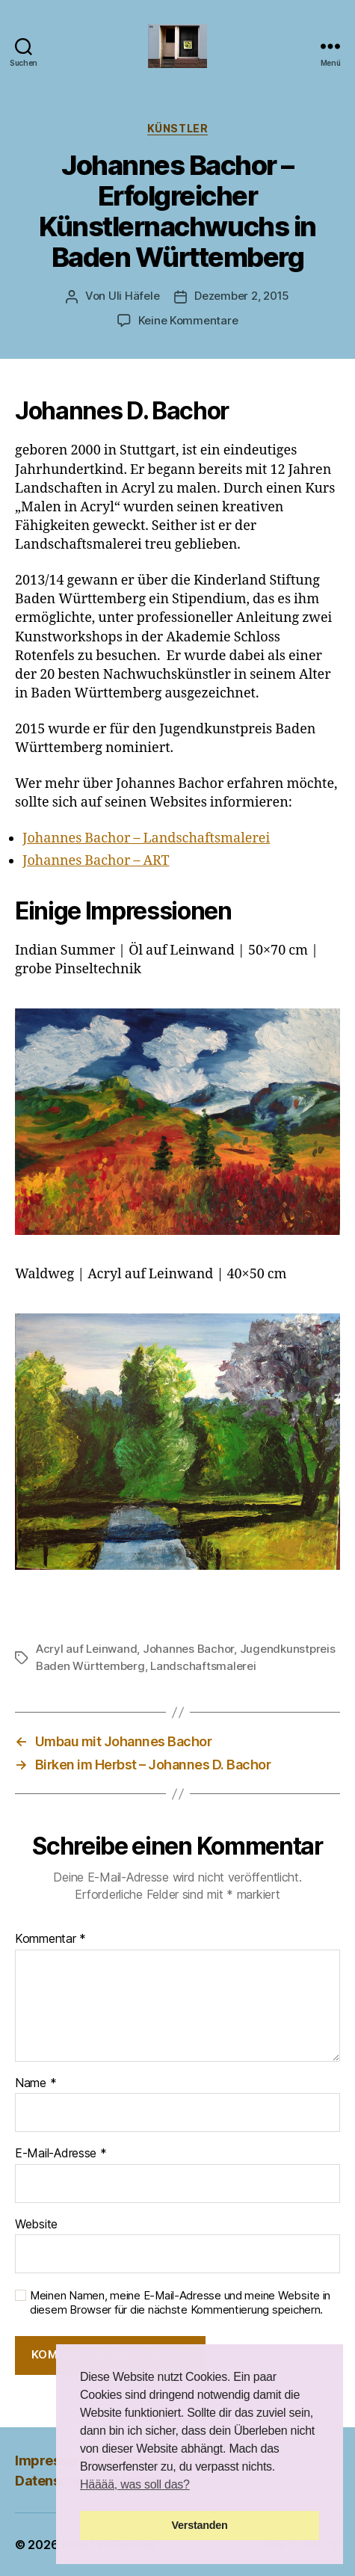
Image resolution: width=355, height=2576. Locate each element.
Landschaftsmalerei (203, 1666)
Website (36, 2224)
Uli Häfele (133, 296)
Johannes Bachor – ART (96, 860)
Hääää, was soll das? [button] (135, 2484)
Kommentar (50, 1939)
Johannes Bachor (188, 1649)
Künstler (177, 128)
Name (35, 2083)
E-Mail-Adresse (61, 2153)
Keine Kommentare (188, 320)
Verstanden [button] (200, 2525)
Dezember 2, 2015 (241, 296)
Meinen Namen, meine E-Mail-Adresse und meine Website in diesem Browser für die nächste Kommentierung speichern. (180, 2303)
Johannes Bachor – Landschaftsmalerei (146, 838)
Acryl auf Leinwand (86, 1649)
